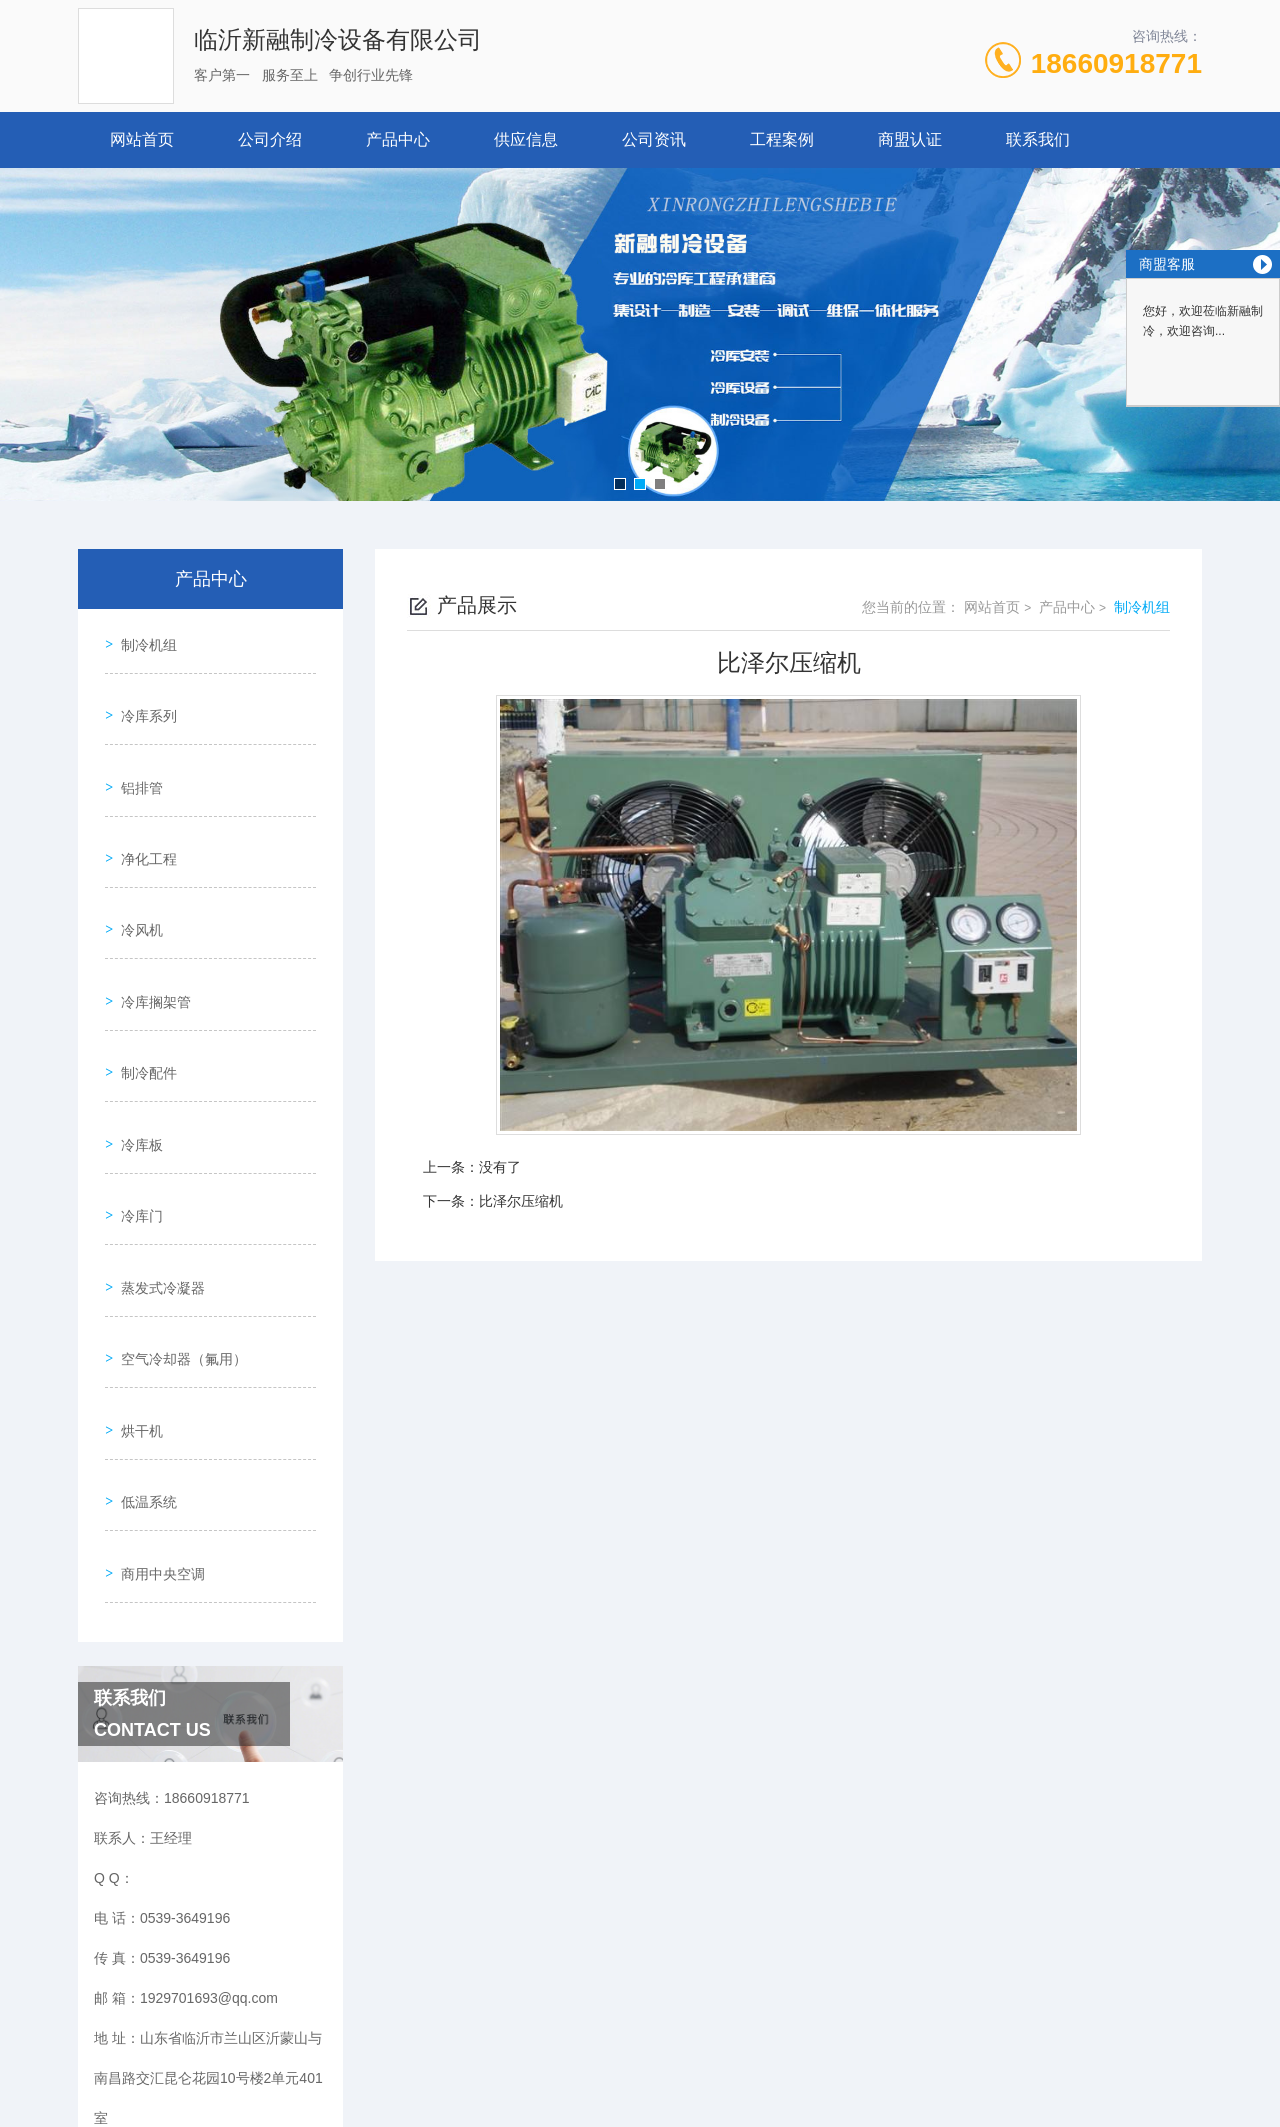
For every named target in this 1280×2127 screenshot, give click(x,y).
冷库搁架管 (149, 922)
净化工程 (142, 808)
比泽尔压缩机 (521, 1201)
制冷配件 (142, 979)
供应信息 (526, 139)
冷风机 (135, 865)
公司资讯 (654, 139)
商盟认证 (910, 139)
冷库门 (135, 1093)
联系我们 (1038, 139)
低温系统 (142, 1321)
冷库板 (135, 1036)
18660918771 (1116, 63)
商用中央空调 (156, 1378)
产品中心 (398, 139)
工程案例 (782, 139)
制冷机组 (142, 637)
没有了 (500, 1167)
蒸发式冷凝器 (156, 1150)
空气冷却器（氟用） (177, 1207)
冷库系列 (142, 694)
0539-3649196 (418, 2031)
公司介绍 (270, 139)
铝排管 (135, 751)
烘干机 (135, 1264)
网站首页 (142, 139)
